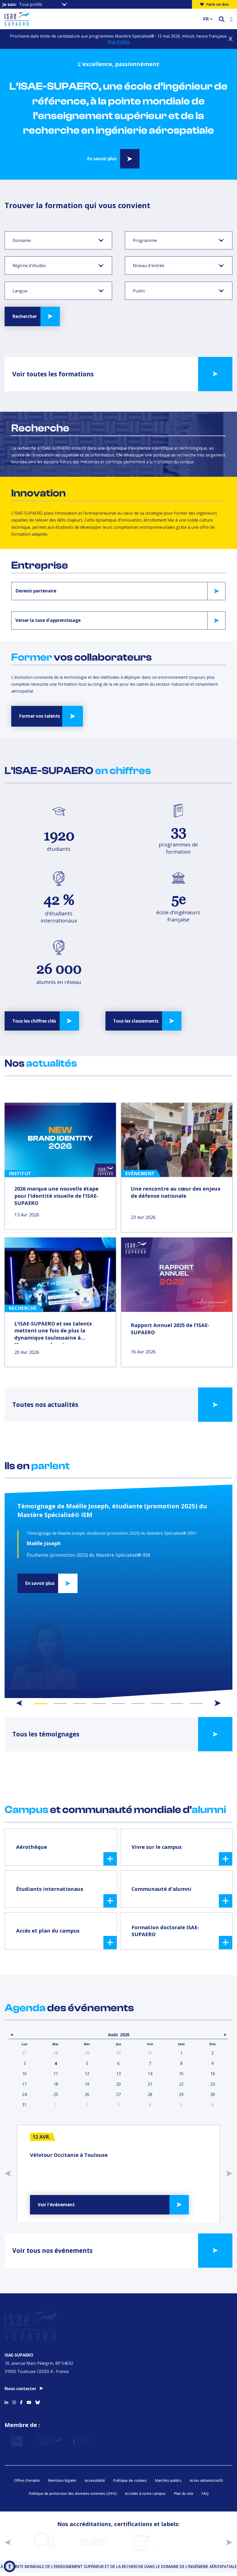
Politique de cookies (130, 2483)
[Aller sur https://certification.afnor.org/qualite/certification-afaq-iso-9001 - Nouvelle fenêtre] (193, 2545)
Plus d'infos (118, 42)
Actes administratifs (206, 2483)
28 (55, 2047)
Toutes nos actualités (45, 1399)
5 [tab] (118, 1698)
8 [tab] (176, 1698)
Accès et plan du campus (48, 1925)
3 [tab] (79, 1698)
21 (150, 2078)
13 (118, 2068)
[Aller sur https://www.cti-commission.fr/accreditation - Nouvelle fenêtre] (44, 2545)
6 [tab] (138, 1698)
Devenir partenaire (35, 591)
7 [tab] (157, 1698)
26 (87, 2089)
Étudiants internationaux (49, 1883)
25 (55, 2089)
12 (87, 2068)
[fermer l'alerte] (230, 39)
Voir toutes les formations (53, 374)
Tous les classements (135, 1015)
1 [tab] (40, 1698)
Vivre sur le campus (157, 1841)
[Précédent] (19, 1698)
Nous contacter (20, 2377)
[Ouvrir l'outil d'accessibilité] (9, 2566)
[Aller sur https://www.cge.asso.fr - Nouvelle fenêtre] (93, 2545)
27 (24, 2047)
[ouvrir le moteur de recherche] (221, 19)
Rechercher (24, 316)
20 (118, 2078)
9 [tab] (196, 1698)
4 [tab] (99, 1698)
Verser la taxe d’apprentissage (48, 620)
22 (181, 2078)
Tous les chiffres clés (34, 1015)
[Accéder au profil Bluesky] (37, 2389)
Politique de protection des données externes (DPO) (73, 2497)
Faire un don (214, 4)
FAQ (205, 2497)
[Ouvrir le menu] (231, 19)
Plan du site (183, 2497)
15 (181, 2068)
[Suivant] (217, 1698)
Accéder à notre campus (145, 2497)
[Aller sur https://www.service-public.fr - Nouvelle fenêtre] (27, 2437)
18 (55, 2078)
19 (87, 2078)
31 (150, 2047)
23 (212, 2078)
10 (24, 2068)
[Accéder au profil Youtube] (29, 2389)
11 (55, 2068)
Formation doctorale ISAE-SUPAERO (165, 1925)
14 (150, 2068)
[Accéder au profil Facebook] (21, 2389)
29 (87, 2047)
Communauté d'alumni (161, 1883)
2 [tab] (60, 1698)
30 (118, 2047)
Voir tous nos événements (52, 2245)
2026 (124, 2029)
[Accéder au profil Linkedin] (6, 2389)
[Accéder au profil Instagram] (14, 2389)
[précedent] (12, 2029)
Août (113, 2029)
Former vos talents (39, 716)
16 (212, 2068)
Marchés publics (168, 2483)
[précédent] (8, 2545)
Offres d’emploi (27, 2483)
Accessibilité (95, 2483)
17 (24, 2078)
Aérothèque (31, 1841)
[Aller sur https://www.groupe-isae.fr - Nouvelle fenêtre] (70, 2437)
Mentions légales (62, 2483)
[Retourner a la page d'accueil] (101, 19)
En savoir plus (101, 159)
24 (24, 2089)
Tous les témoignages (45, 1728)
